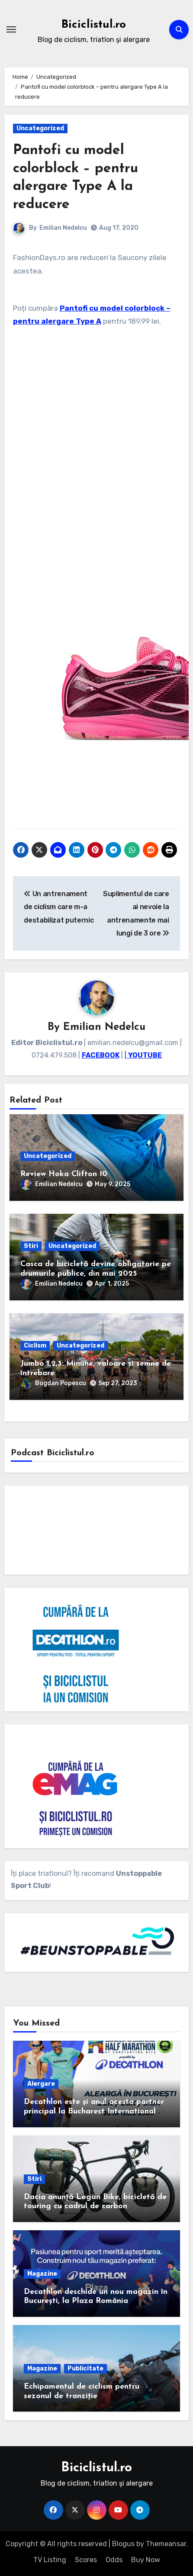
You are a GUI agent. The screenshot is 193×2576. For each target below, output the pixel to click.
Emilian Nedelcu (63, 228)
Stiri (31, 1246)
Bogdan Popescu (53, 1383)
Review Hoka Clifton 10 (63, 1174)
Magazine (42, 2273)
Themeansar (166, 2544)
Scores (86, 2560)
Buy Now (145, 2560)
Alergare (41, 2083)
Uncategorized (40, 128)
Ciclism (35, 1345)
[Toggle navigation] (11, 29)
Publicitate (85, 2368)
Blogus (123, 2544)
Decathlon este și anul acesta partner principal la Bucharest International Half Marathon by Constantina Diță (94, 2111)
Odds (114, 2560)
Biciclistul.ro (93, 25)
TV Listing (49, 2560)
